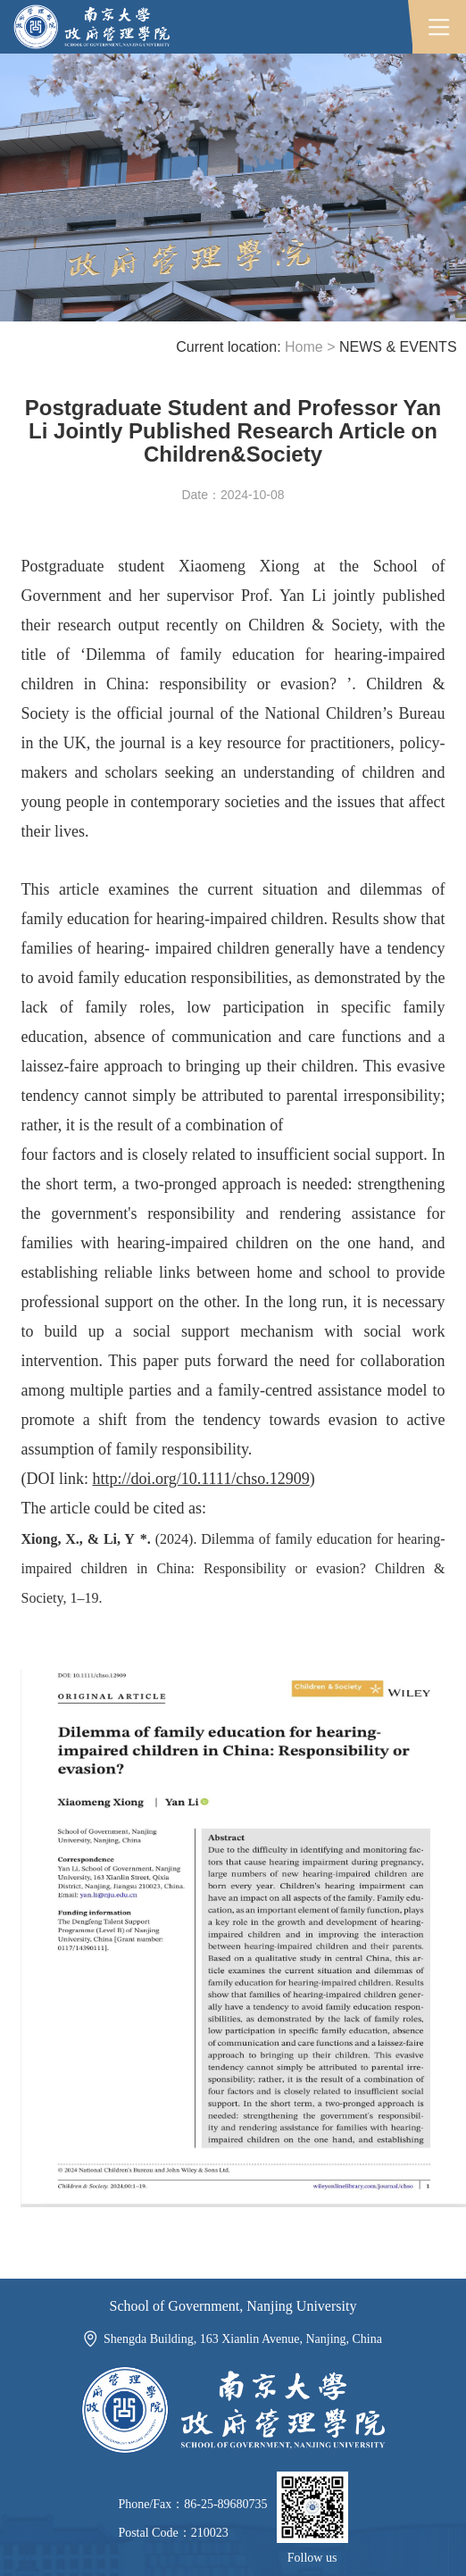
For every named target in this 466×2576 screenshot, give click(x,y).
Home (304, 346)
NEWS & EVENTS (398, 346)
